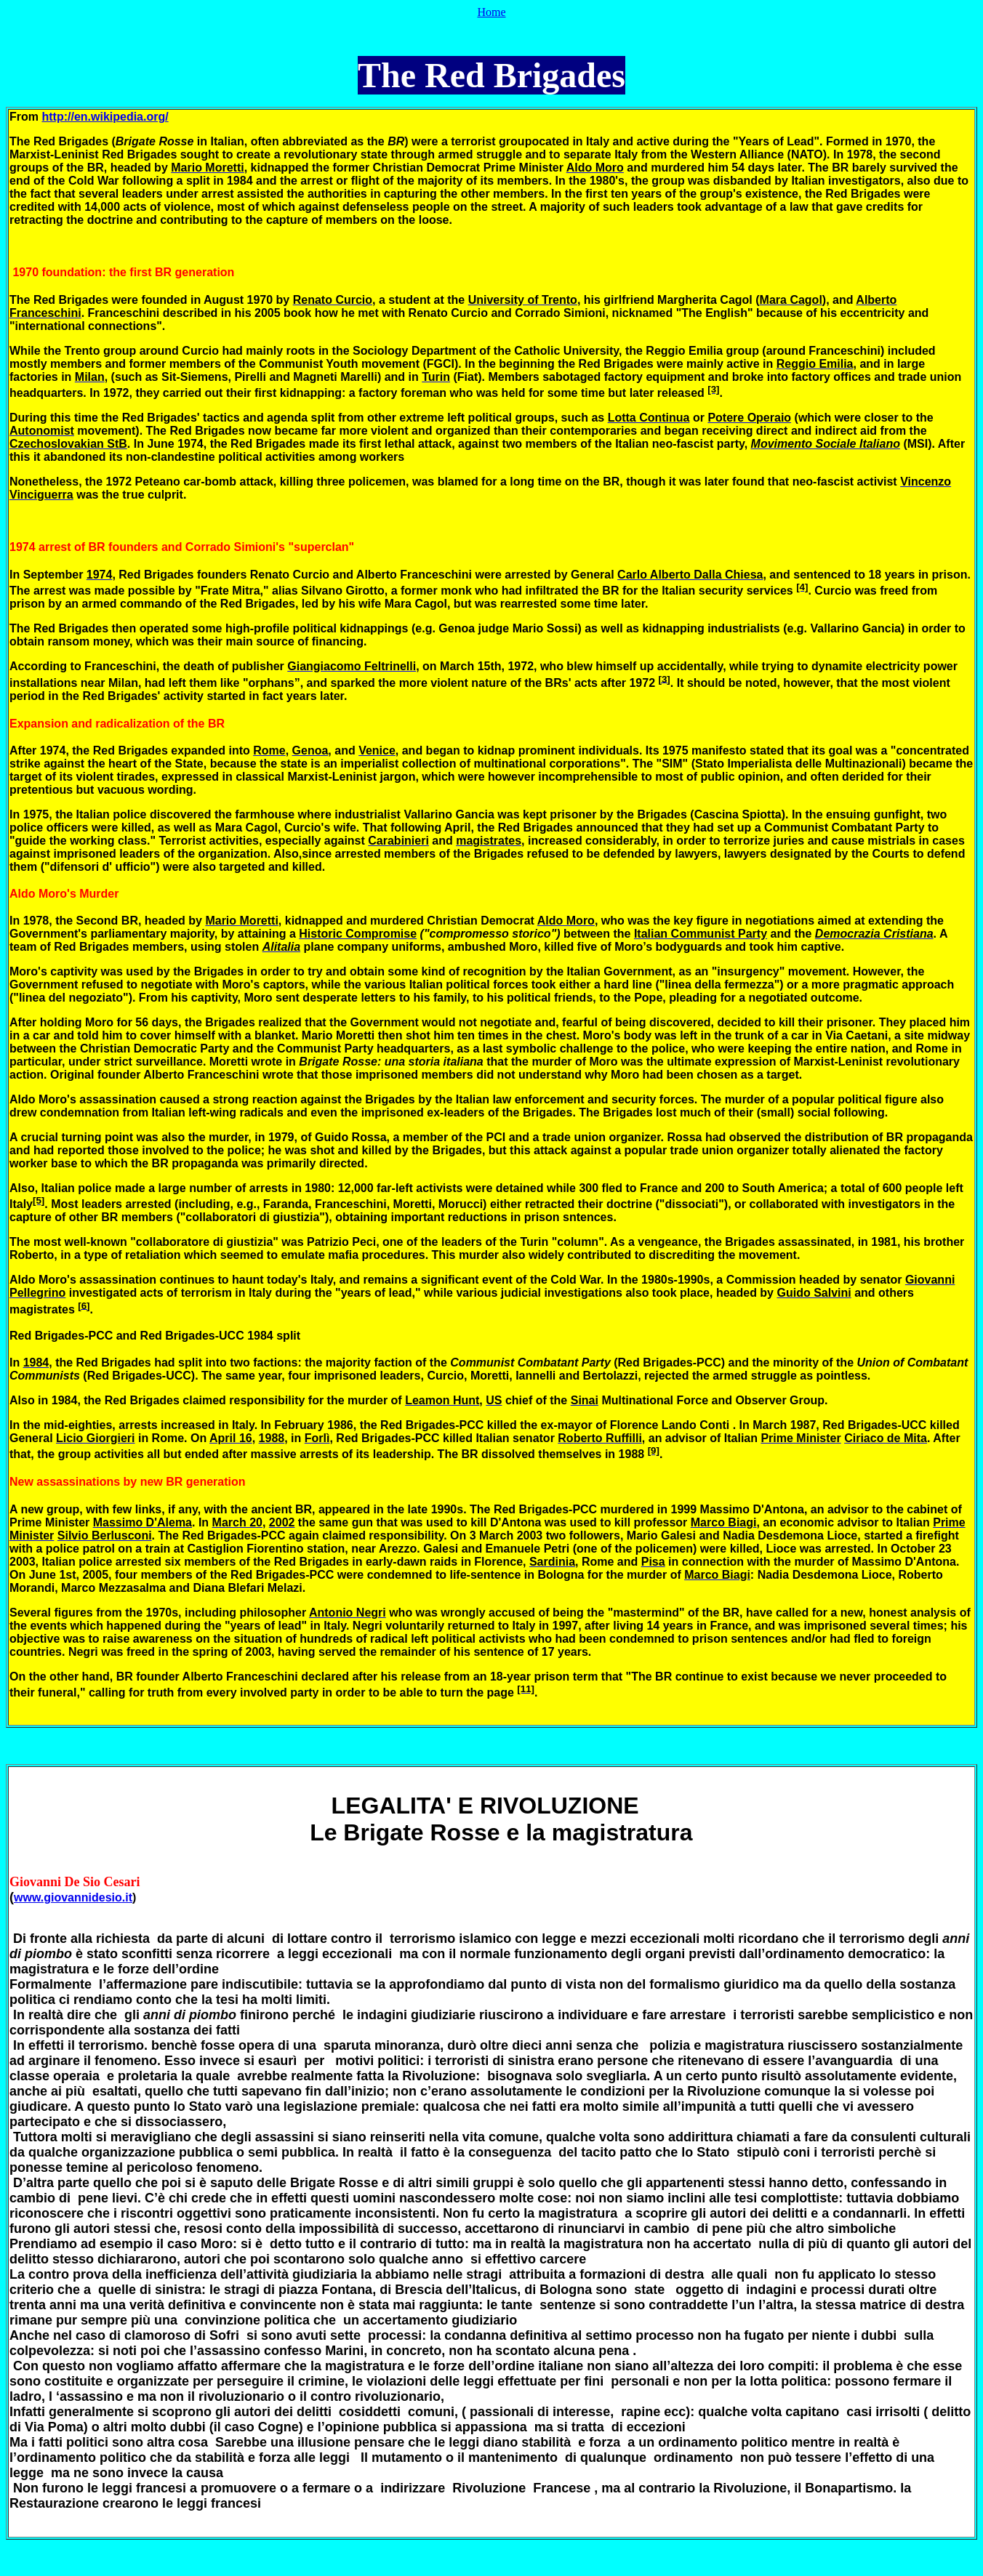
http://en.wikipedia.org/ (104, 116)
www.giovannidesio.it (73, 1897)
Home (491, 12)
